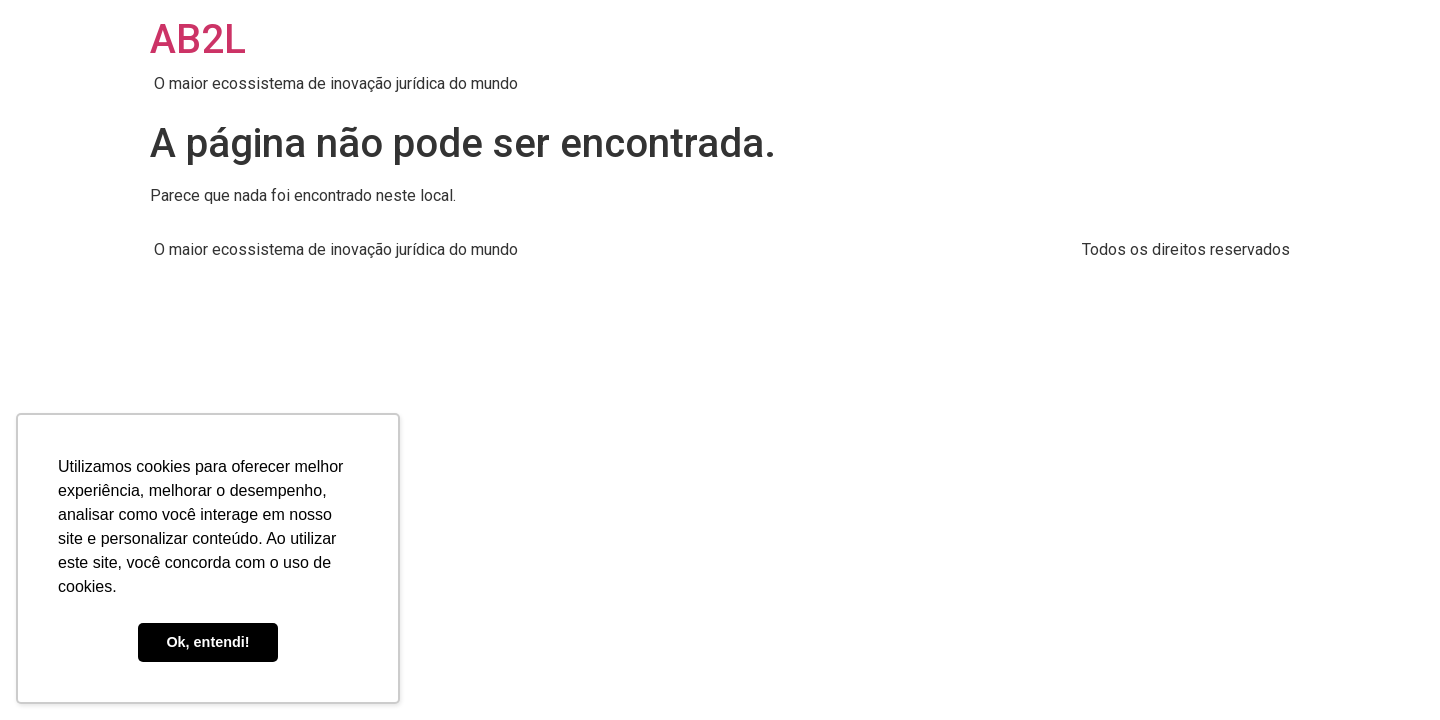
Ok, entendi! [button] (207, 642)
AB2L (198, 39)
